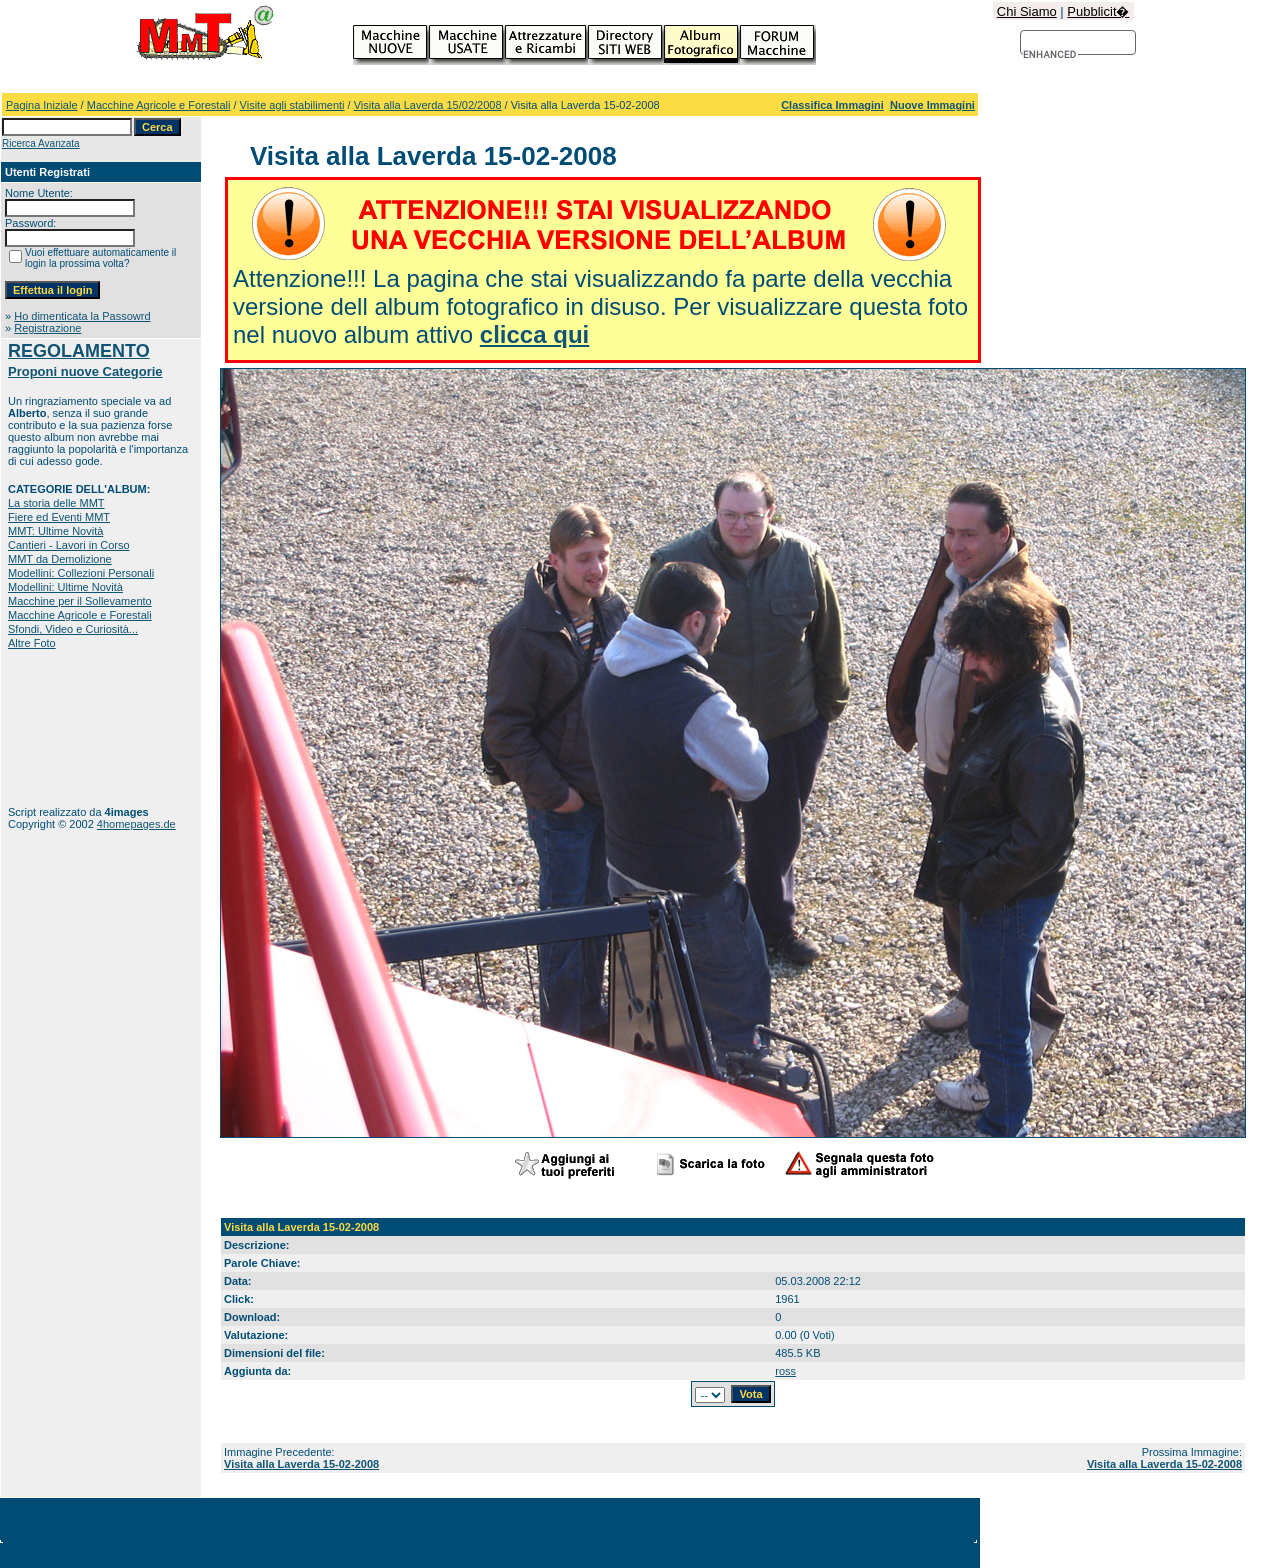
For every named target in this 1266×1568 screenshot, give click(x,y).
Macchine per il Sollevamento (80, 601)
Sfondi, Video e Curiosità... (73, 629)
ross (785, 1371)
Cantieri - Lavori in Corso (69, 545)
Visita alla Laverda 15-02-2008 (301, 1464)
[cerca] (1050, 55)
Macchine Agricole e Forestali (159, 105)
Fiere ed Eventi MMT (59, 517)
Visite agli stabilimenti (292, 105)
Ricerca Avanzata (41, 143)
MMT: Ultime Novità (55, 531)
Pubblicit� (1098, 11)
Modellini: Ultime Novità (65, 587)
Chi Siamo (1027, 11)
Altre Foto (32, 643)
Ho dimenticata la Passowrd (82, 316)
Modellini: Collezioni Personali (81, 573)
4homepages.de (136, 824)
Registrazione (47, 328)
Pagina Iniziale (42, 105)
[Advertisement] (70, 727)
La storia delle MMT (56, 503)
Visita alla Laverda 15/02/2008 (428, 105)
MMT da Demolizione (60, 559)
